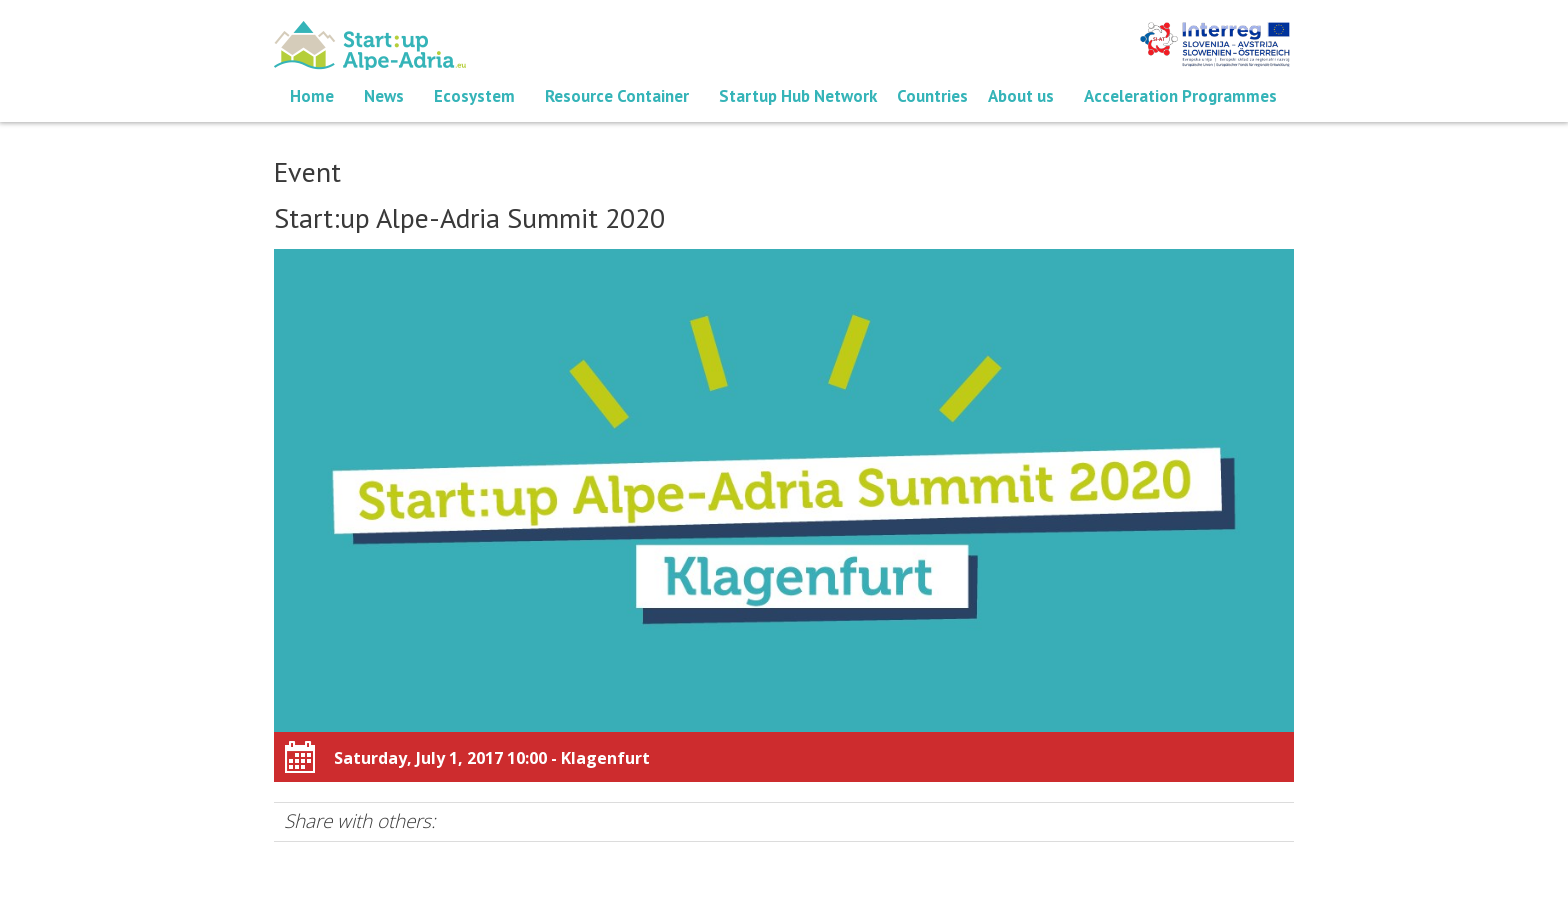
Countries (932, 96)
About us (1021, 96)
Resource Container (617, 96)
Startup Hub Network (798, 96)
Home (312, 96)
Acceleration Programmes (1180, 96)
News (384, 96)
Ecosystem (474, 96)
